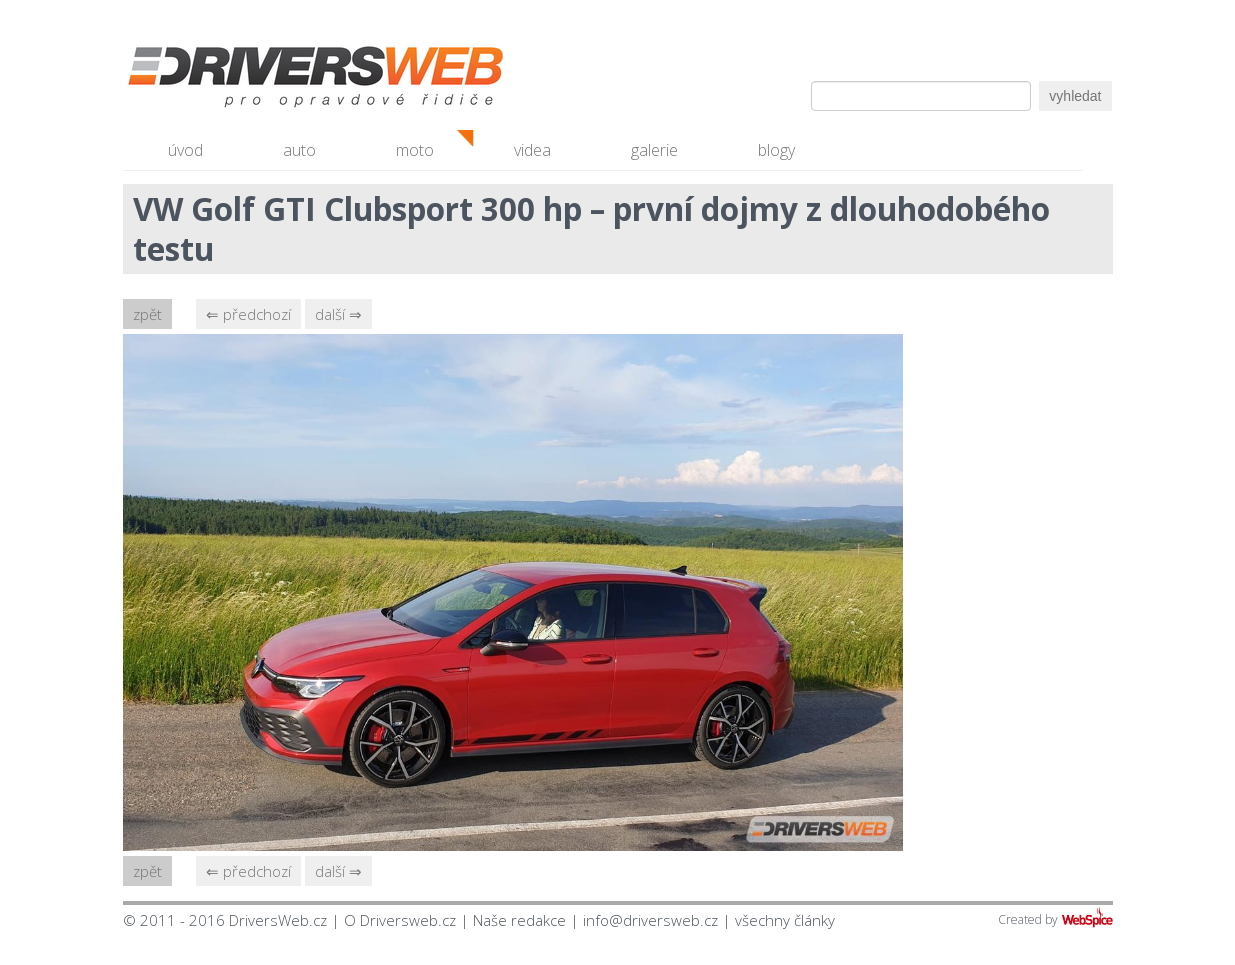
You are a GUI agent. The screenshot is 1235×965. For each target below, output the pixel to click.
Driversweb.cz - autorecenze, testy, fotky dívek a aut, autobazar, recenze (273, 80)
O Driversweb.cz (400, 920)
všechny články (785, 920)
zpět (147, 314)
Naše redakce (519, 920)
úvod (185, 150)
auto (299, 150)
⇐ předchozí (248, 314)
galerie (654, 150)
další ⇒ (338, 314)
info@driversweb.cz (650, 920)
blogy (776, 150)
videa (532, 150)
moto (415, 150)
